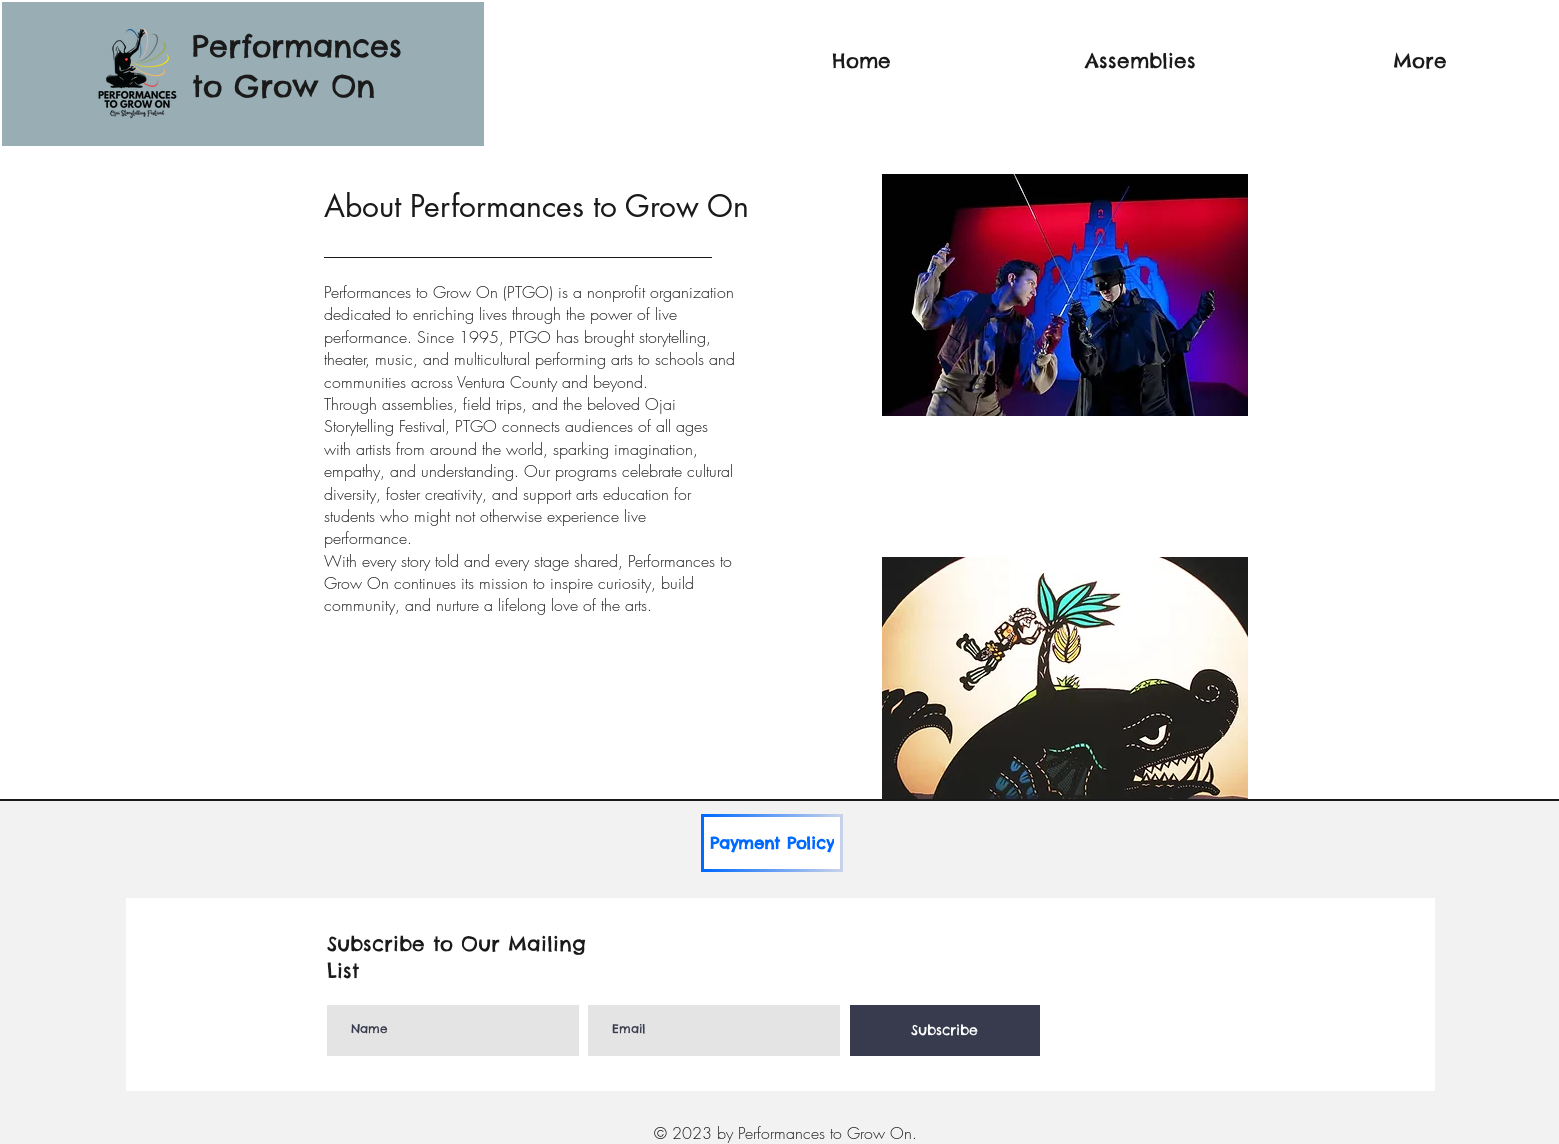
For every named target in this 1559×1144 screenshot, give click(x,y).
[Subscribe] (945, 1030)
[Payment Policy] (772, 843)
